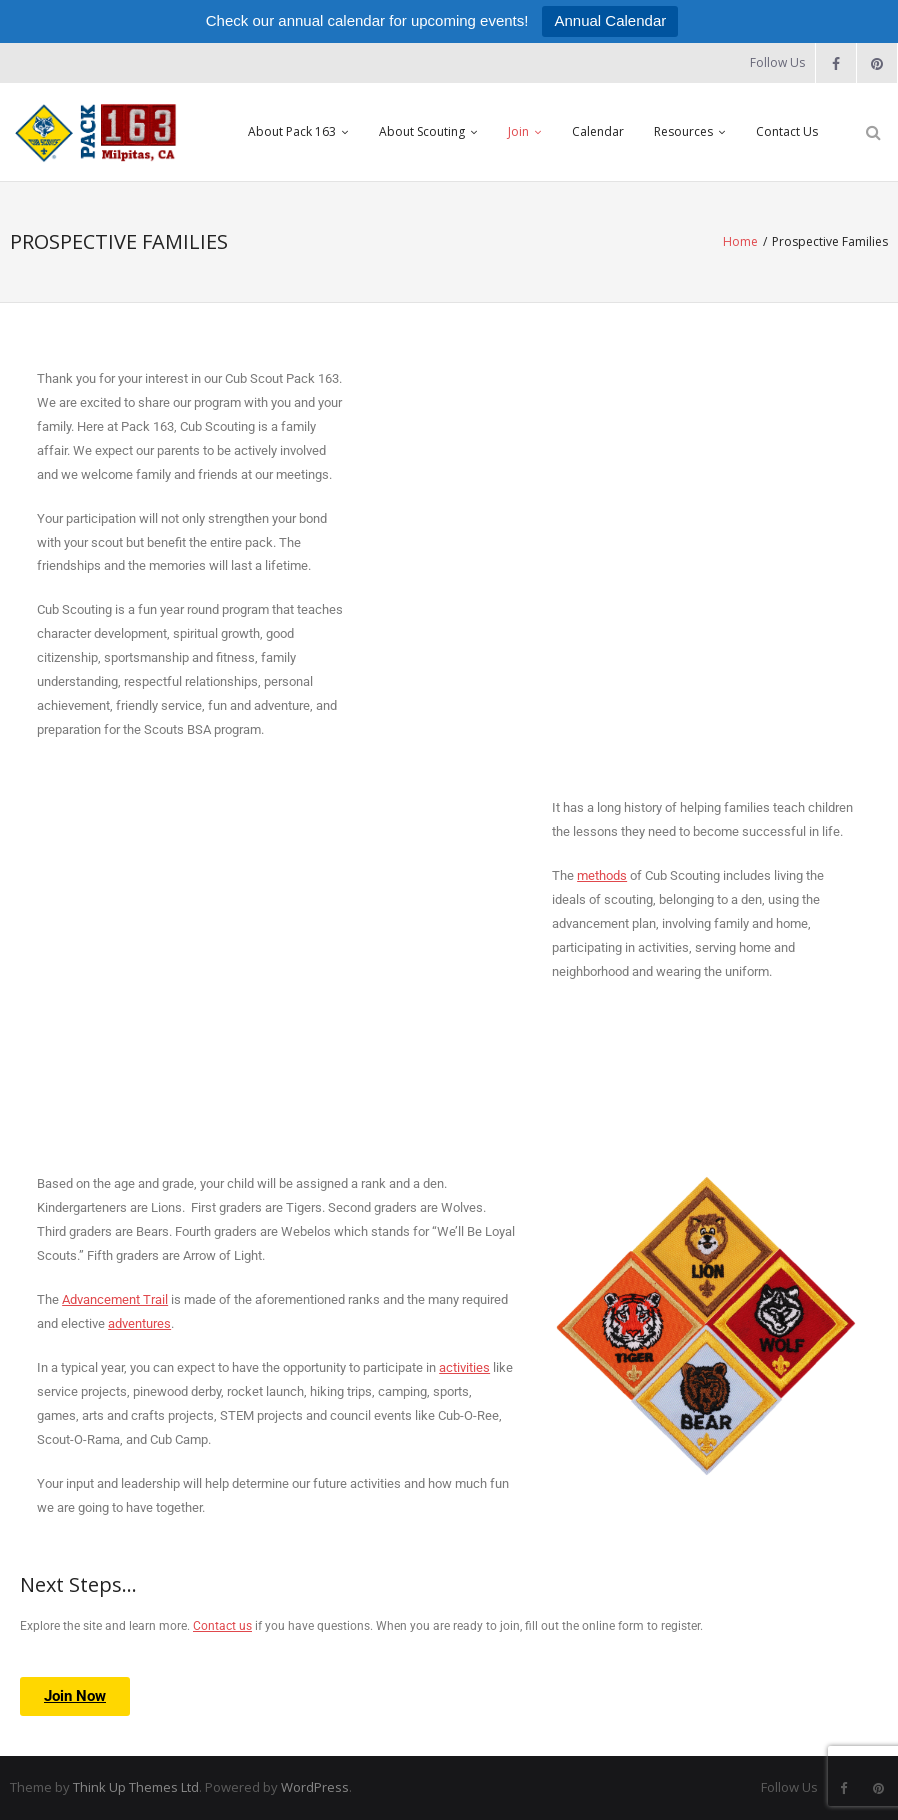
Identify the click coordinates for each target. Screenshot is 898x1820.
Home (740, 241)
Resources (683, 131)
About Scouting (422, 131)
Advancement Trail (115, 1299)
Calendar (598, 131)
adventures (139, 1323)
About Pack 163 (292, 131)
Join (518, 131)
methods (602, 875)
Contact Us (787, 131)
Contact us (222, 1626)
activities (464, 1367)
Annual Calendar (610, 20)
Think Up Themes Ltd (136, 1787)
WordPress (315, 1787)
